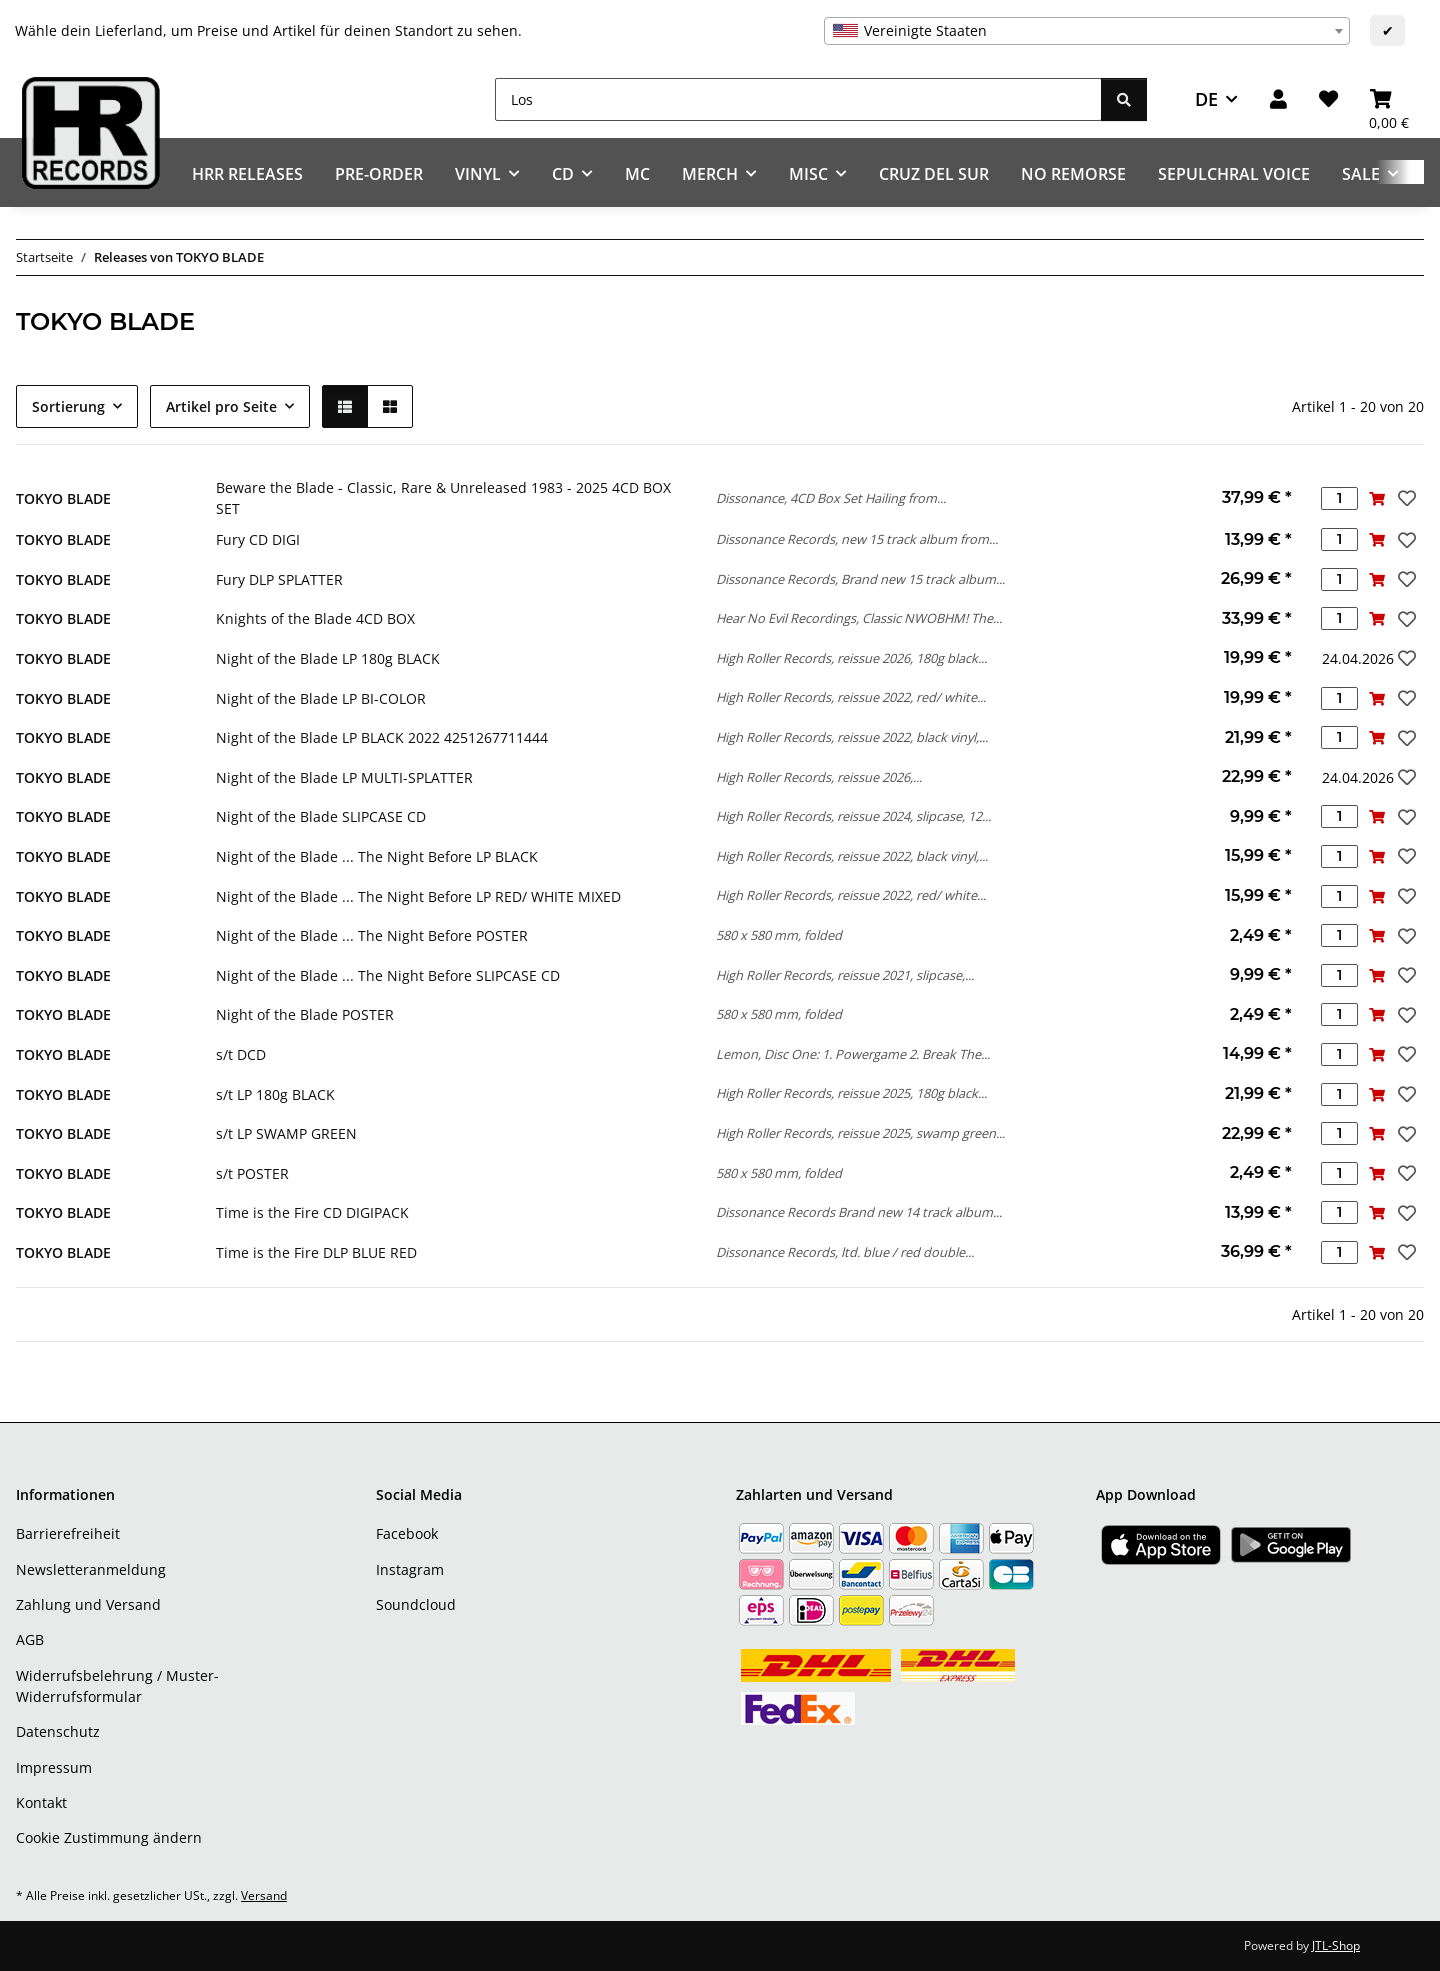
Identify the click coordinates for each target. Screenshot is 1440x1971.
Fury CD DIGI (258, 539)
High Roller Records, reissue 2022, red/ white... (851, 697)
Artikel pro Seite (221, 406)
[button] (1278, 99)
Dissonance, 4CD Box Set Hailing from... (831, 498)
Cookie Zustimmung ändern (109, 1837)
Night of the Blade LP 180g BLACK (328, 658)
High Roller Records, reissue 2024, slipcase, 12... (853, 816)
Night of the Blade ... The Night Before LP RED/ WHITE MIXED (418, 896)
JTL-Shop (1336, 1945)
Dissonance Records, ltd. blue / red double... (845, 1252)
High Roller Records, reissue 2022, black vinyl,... (852, 737)
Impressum (54, 1767)
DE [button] (1206, 99)
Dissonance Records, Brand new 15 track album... (860, 579)
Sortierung (68, 406)
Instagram (410, 1569)
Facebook (407, 1533)
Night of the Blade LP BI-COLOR (321, 698)
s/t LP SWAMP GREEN (286, 1133)
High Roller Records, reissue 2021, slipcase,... (845, 975)
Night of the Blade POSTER (305, 1014)
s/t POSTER (252, 1173)
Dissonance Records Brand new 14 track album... (859, 1212)
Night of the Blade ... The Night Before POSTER (372, 935)
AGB (30, 1639)
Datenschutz (58, 1731)
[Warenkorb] (1389, 99)
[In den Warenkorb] (1376, 498)
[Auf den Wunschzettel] (1405, 498)
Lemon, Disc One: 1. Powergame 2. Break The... (853, 1054)
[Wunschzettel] (1328, 99)
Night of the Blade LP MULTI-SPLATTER (344, 777)
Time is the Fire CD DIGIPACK (312, 1212)
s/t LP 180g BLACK (275, 1094)
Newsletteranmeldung (91, 1569)
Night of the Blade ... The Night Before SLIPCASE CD (388, 975)
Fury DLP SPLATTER (279, 579)
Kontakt (41, 1802)
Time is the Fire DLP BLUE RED (316, 1252)
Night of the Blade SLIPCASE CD (321, 816)
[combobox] (1087, 31)
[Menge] (1339, 498)
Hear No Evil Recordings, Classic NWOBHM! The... (859, 618)
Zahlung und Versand (88, 1604)
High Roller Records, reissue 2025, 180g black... (851, 1093)
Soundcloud (416, 1604)
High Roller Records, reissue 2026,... (819, 777)
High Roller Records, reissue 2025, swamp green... (860, 1133)
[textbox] (1087, 31)
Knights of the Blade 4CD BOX (315, 618)
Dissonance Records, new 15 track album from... (857, 539)
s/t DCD (241, 1054)
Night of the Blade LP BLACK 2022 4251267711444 (382, 737)
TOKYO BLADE (63, 498)
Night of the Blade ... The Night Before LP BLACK (377, 856)
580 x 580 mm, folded (779, 935)
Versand (264, 1895)
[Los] (798, 99)
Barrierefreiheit (68, 1533)
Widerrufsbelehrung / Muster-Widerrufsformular (117, 1686)
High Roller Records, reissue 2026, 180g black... (851, 658)
